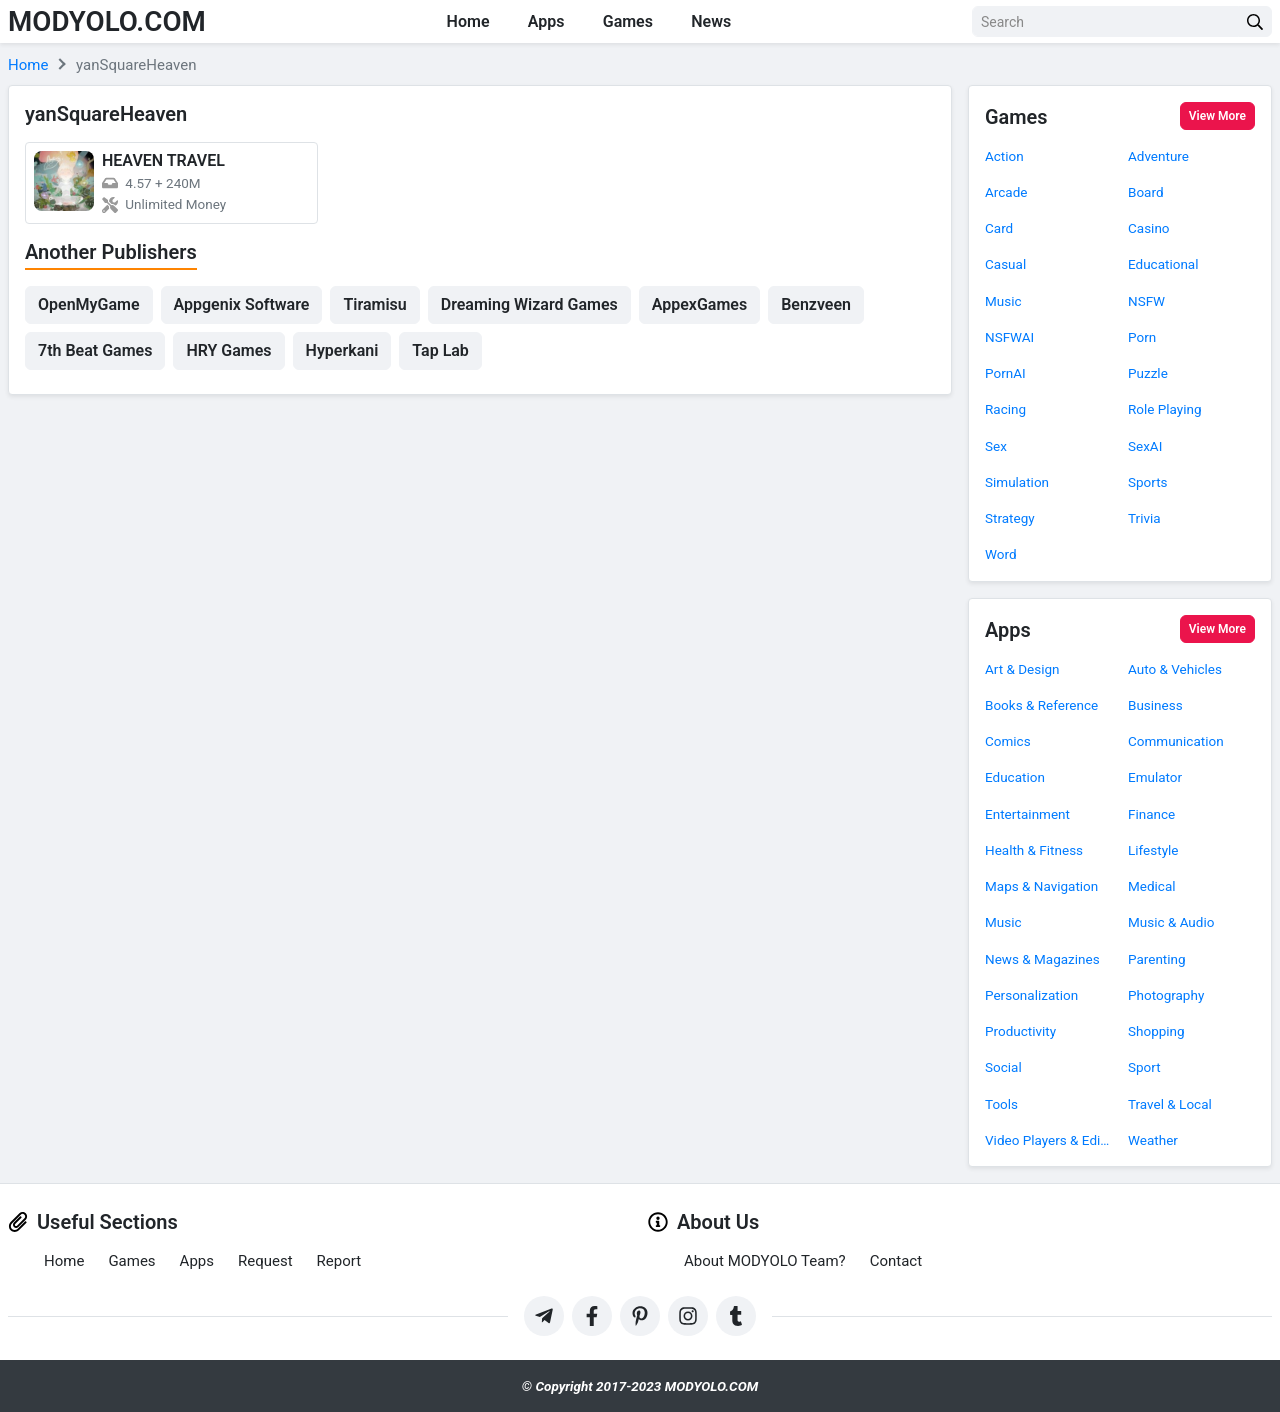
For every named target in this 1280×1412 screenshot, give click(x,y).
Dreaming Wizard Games (529, 304)
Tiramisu (374, 304)
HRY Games (228, 350)
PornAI (1005, 373)
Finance (1151, 814)
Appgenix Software (242, 304)
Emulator (1155, 777)
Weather (1153, 1140)
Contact (896, 1261)
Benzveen (816, 304)
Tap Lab (440, 350)
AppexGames (699, 304)
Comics (1008, 741)
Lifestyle (1153, 850)
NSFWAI (1009, 337)
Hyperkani (342, 350)
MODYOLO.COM (108, 21)
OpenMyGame (89, 304)
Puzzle (1148, 373)
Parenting (1157, 959)
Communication (1176, 741)
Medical (1152, 886)
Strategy (1010, 518)
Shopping (1156, 1031)
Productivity (1020, 1031)
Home (466, 21)
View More (1217, 116)
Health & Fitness (1034, 850)
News (715, 21)
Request (265, 1261)
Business (1155, 705)
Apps (546, 21)
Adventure (1158, 156)
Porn (1142, 337)
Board (1146, 192)
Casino (1149, 228)
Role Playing (1165, 409)
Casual (1005, 264)
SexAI (1145, 446)
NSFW (1146, 301)
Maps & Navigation (1041, 886)
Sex (996, 446)
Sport (1144, 1067)
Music (1003, 301)
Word (1001, 554)
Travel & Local (1170, 1104)
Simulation (1017, 482)
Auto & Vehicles (1175, 669)
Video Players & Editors (1048, 1140)
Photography (1166, 995)
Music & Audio (1171, 922)
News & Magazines (1042, 959)
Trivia (1144, 518)
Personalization (1031, 995)
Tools (1001, 1104)
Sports (1148, 482)
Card (999, 228)
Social (1003, 1067)
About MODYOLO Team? (765, 1261)
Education (1015, 777)
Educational (1163, 264)
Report (339, 1261)
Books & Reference (1041, 705)
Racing (1005, 409)
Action (1004, 156)
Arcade (1006, 192)
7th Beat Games (95, 350)
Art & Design (1022, 669)
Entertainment (1027, 814)
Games (630, 21)
